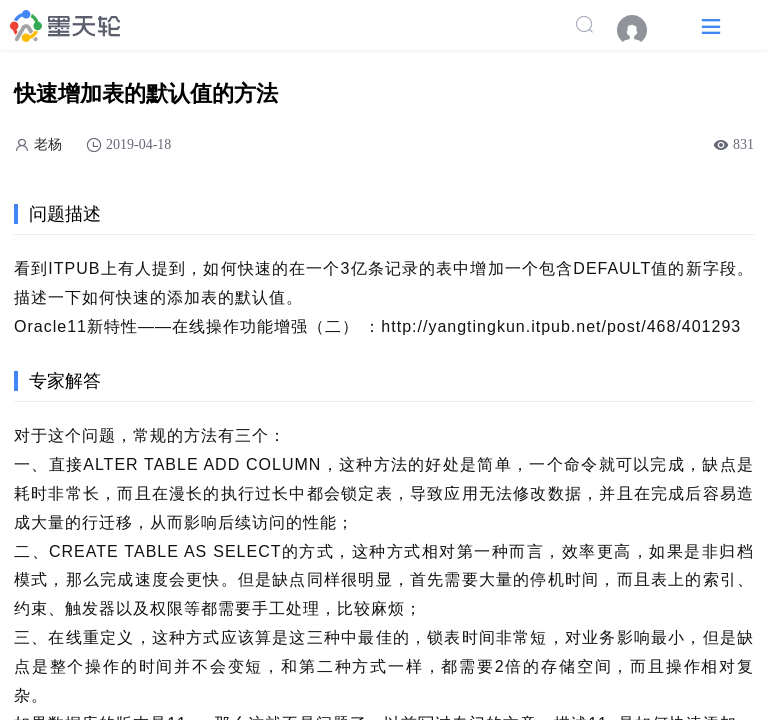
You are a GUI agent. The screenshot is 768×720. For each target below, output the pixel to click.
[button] (711, 25)
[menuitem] (642, 30)
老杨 (48, 144)
